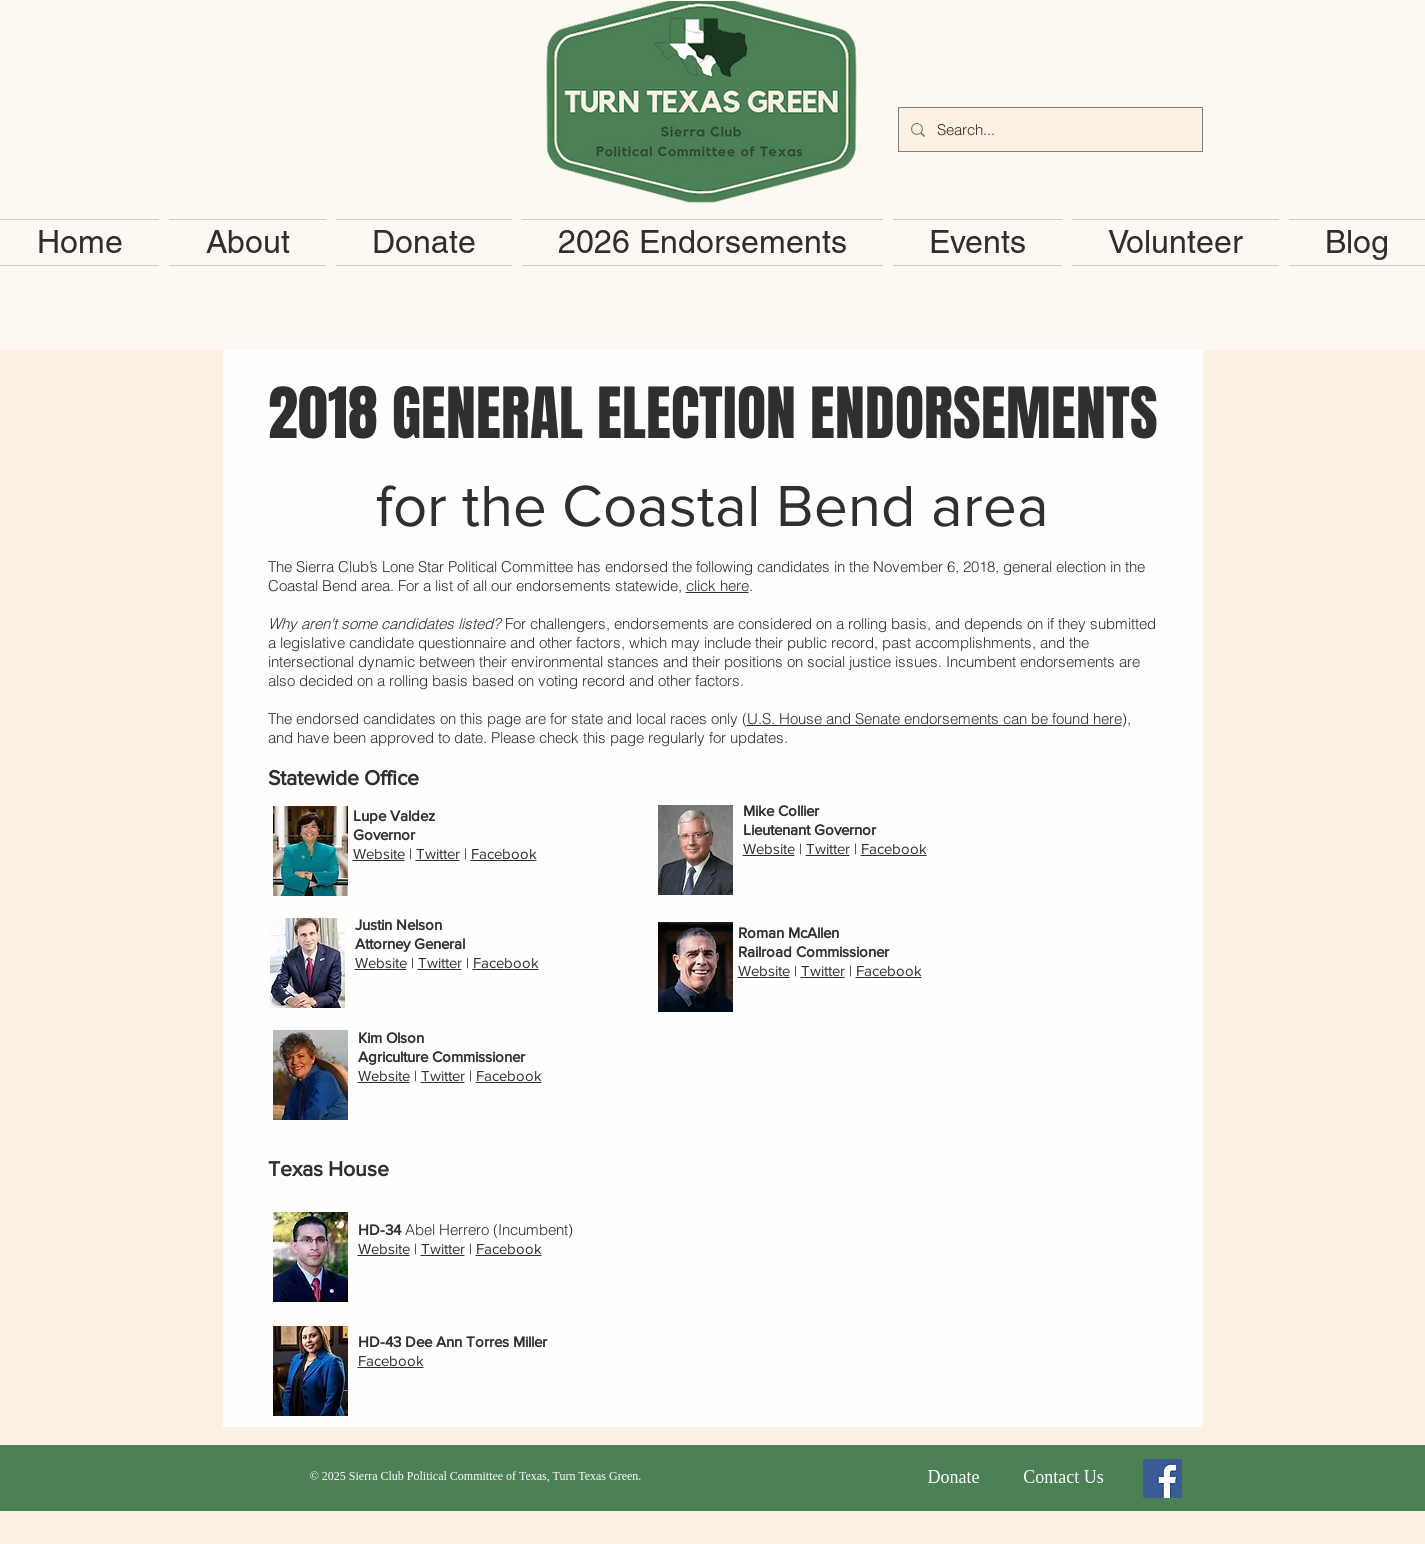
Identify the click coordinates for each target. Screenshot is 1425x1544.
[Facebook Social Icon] (1162, 1478)
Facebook (504, 853)
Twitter (438, 853)
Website (379, 853)
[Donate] (954, 1478)
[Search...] (1048, 129)
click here (717, 585)
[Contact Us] (1064, 1478)
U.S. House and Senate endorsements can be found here (934, 718)
